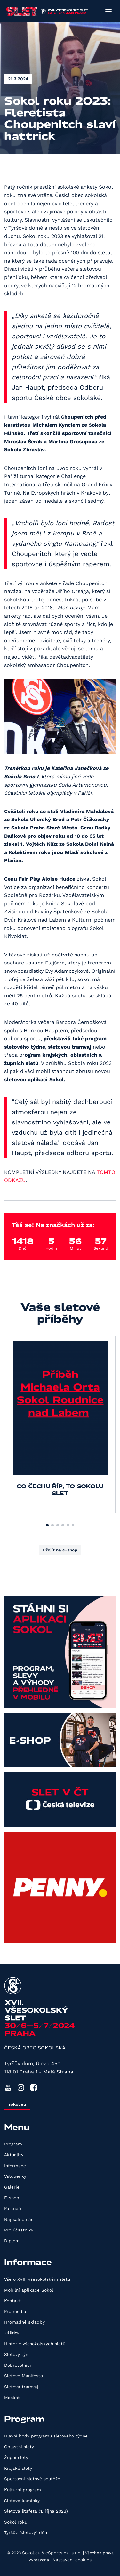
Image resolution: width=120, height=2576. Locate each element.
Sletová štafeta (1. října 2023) (36, 2511)
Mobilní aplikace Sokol (28, 2290)
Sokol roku (15, 2521)
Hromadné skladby (24, 2322)
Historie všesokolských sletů (34, 2343)
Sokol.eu (31, 2552)
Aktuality (13, 2154)
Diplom (12, 2240)
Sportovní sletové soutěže (32, 2478)
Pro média (15, 2311)
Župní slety (16, 2457)
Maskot (12, 2397)
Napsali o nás (18, 2219)
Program (13, 2143)
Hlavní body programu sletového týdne (46, 2435)
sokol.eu (17, 2104)
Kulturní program (22, 2489)
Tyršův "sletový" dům (26, 2532)
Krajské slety (18, 2468)
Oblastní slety (19, 2446)
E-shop (11, 2197)
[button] (47, 1525)
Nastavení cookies (72, 2559)
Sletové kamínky (22, 2500)
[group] (60, 1424)
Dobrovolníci (17, 2365)
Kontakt (12, 2300)
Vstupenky (15, 2176)
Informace (15, 2165)
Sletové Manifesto (23, 2375)
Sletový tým (17, 2354)
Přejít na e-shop (60, 1549)
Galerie (12, 2187)
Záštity (11, 2332)
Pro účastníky (18, 2229)
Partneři (12, 2208)
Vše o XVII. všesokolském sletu (37, 2279)
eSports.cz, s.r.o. (63, 2552)
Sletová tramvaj (21, 2386)
